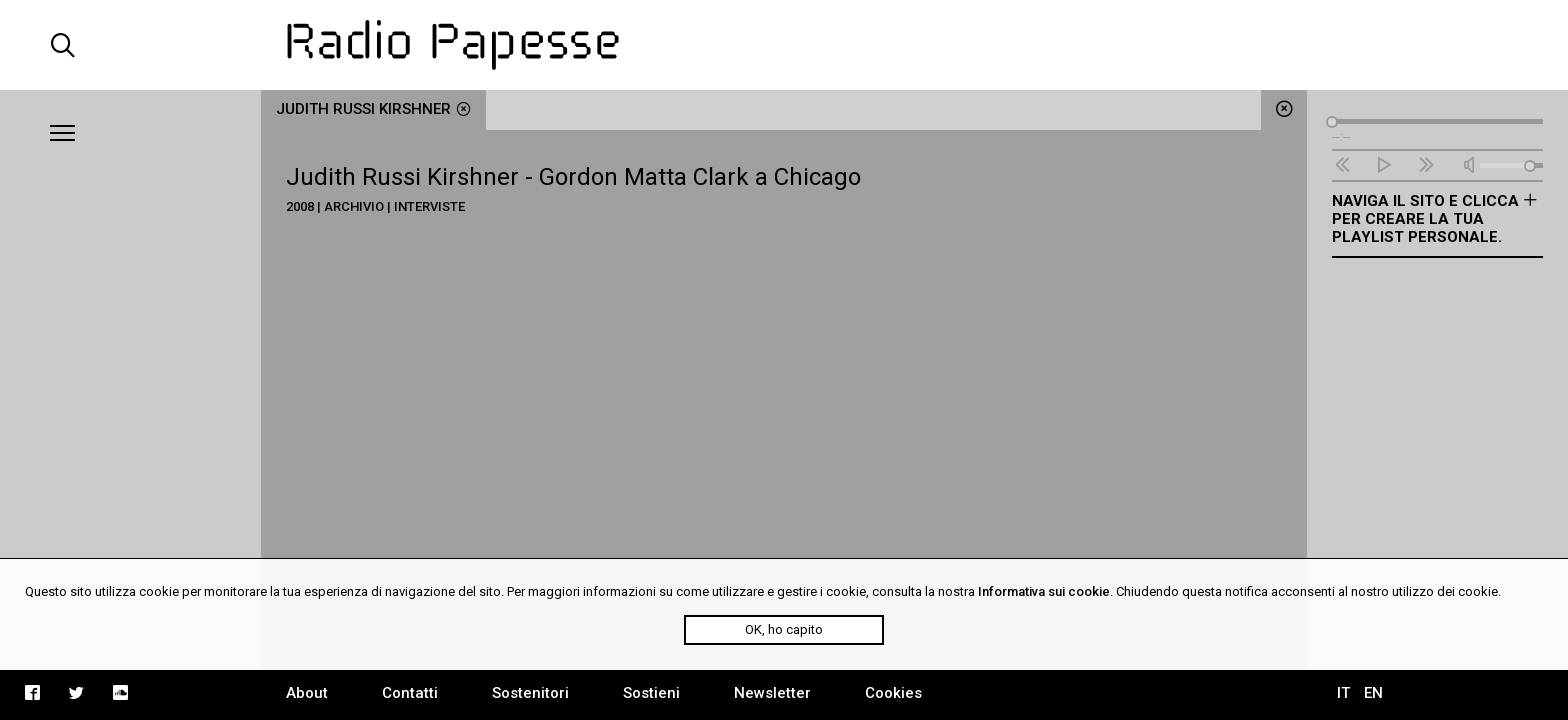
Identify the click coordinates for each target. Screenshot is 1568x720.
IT (1343, 693)
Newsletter (772, 693)
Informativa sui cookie (1044, 591)
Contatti (410, 693)
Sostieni (651, 693)
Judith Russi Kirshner (373, 109)
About (307, 693)
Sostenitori (530, 693)
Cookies (893, 693)
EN (1373, 693)
